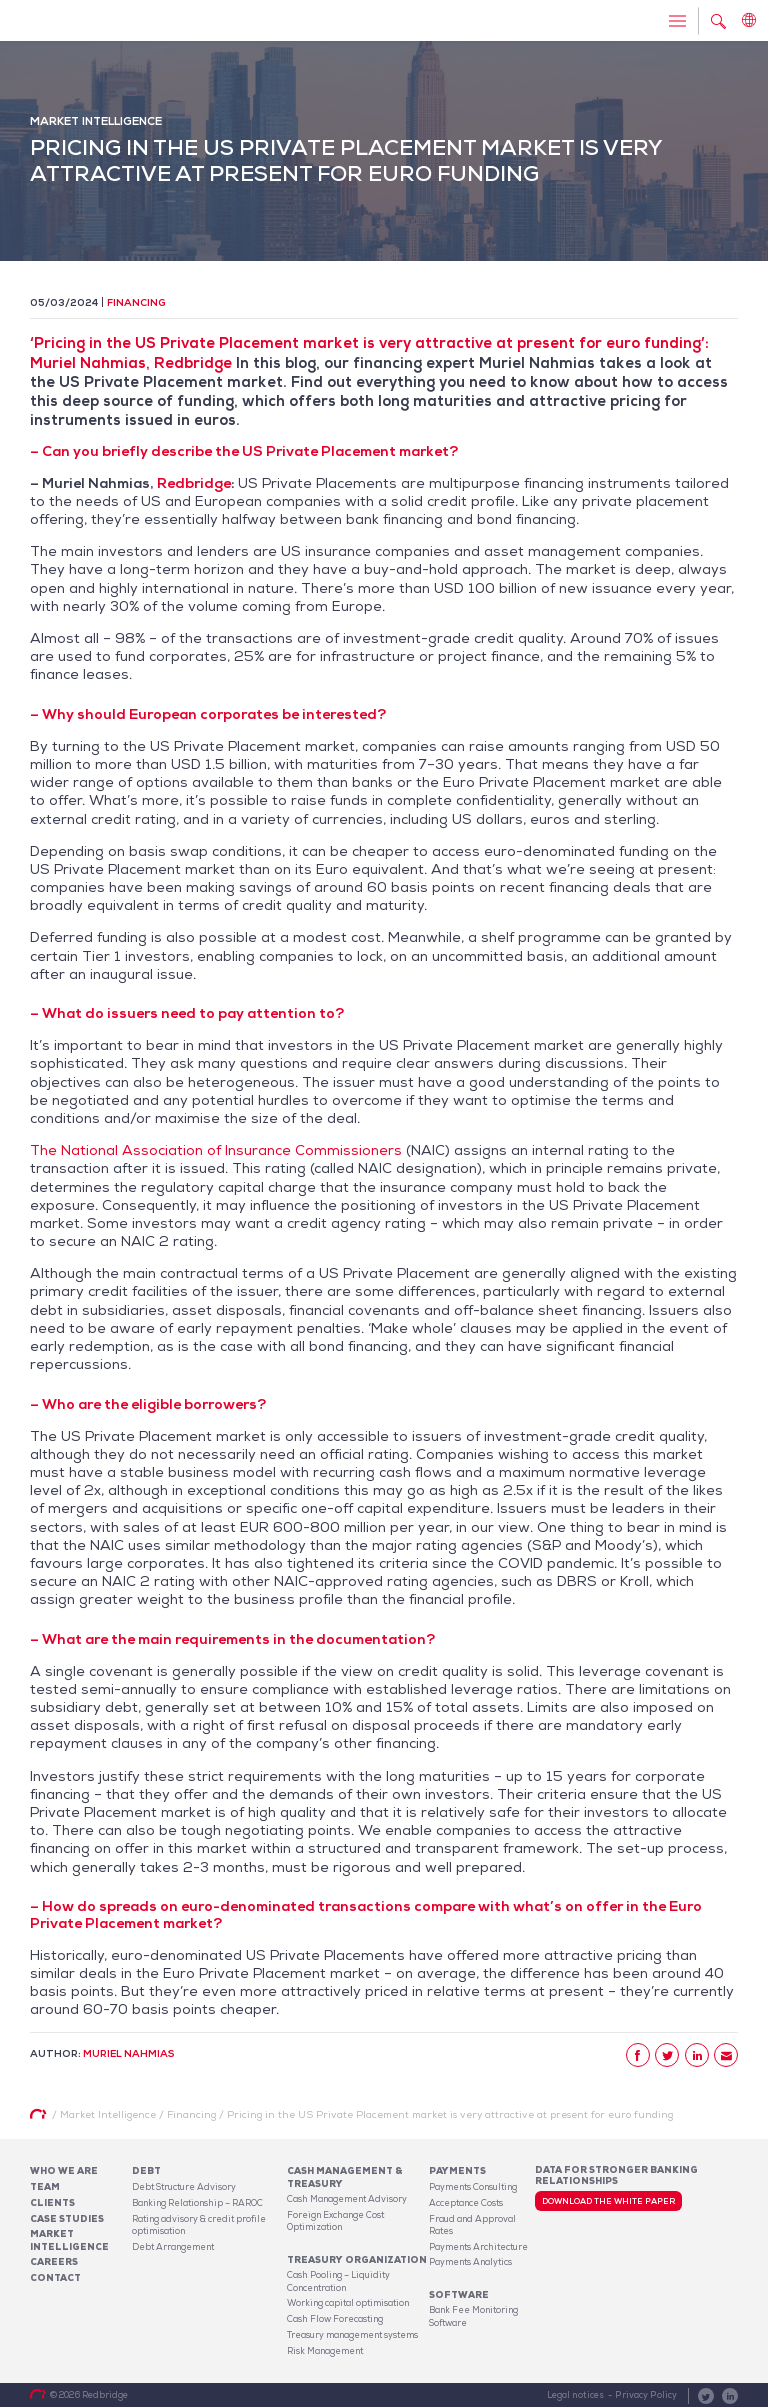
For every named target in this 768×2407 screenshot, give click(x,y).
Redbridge (194, 483)
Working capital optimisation (348, 2303)
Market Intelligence (69, 2240)
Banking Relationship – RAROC (197, 2203)
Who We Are (64, 2171)
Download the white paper (608, 2201)
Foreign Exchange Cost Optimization (335, 2221)
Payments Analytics (470, 2262)
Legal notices (575, 2395)
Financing (136, 302)
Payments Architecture (478, 2247)
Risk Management (325, 2351)
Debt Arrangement (173, 2247)
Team (45, 2187)
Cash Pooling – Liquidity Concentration (338, 2281)
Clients (52, 2203)
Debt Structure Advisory (184, 2187)
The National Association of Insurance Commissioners (216, 1150)
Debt (146, 2171)
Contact (55, 2278)
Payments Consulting (473, 2187)
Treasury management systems (352, 2335)
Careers (54, 2262)
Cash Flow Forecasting (335, 2319)
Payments (457, 2171)
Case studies (67, 2219)
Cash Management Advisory (347, 2199)
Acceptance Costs (466, 2203)
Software (459, 2295)
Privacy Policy (646, 2395)
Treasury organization (357, 2260)
